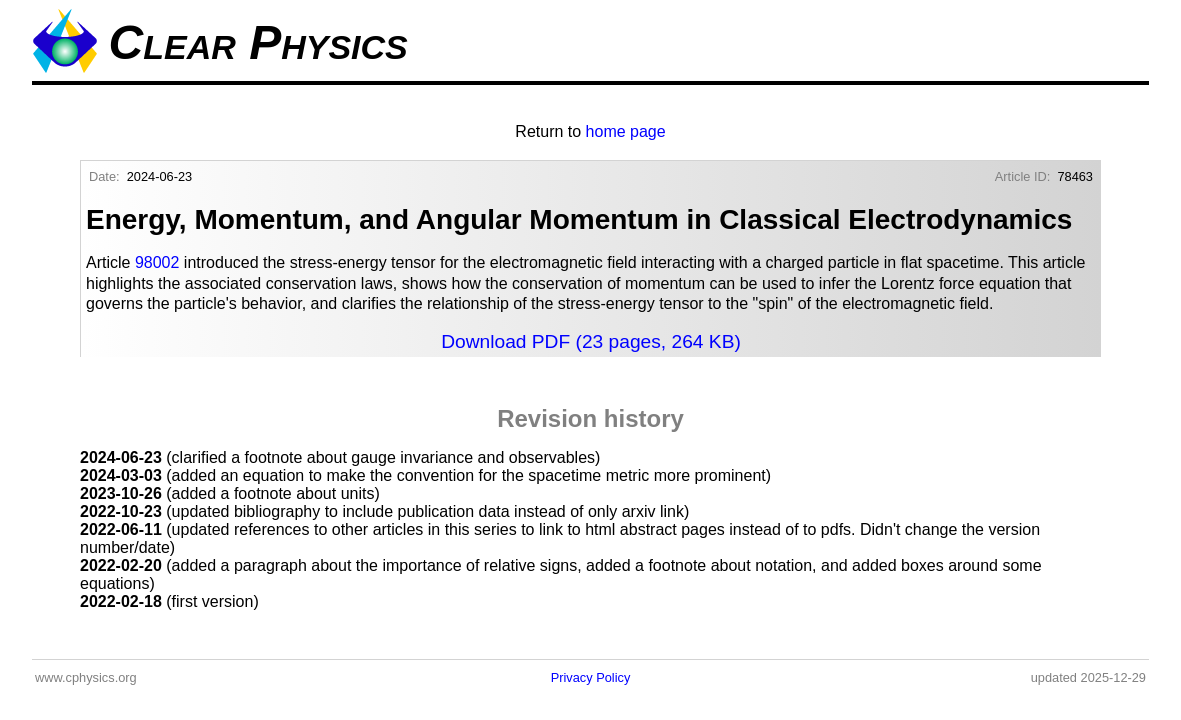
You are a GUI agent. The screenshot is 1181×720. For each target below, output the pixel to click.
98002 (157, 262)
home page (626, 131)
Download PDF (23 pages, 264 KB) (591, 341)
